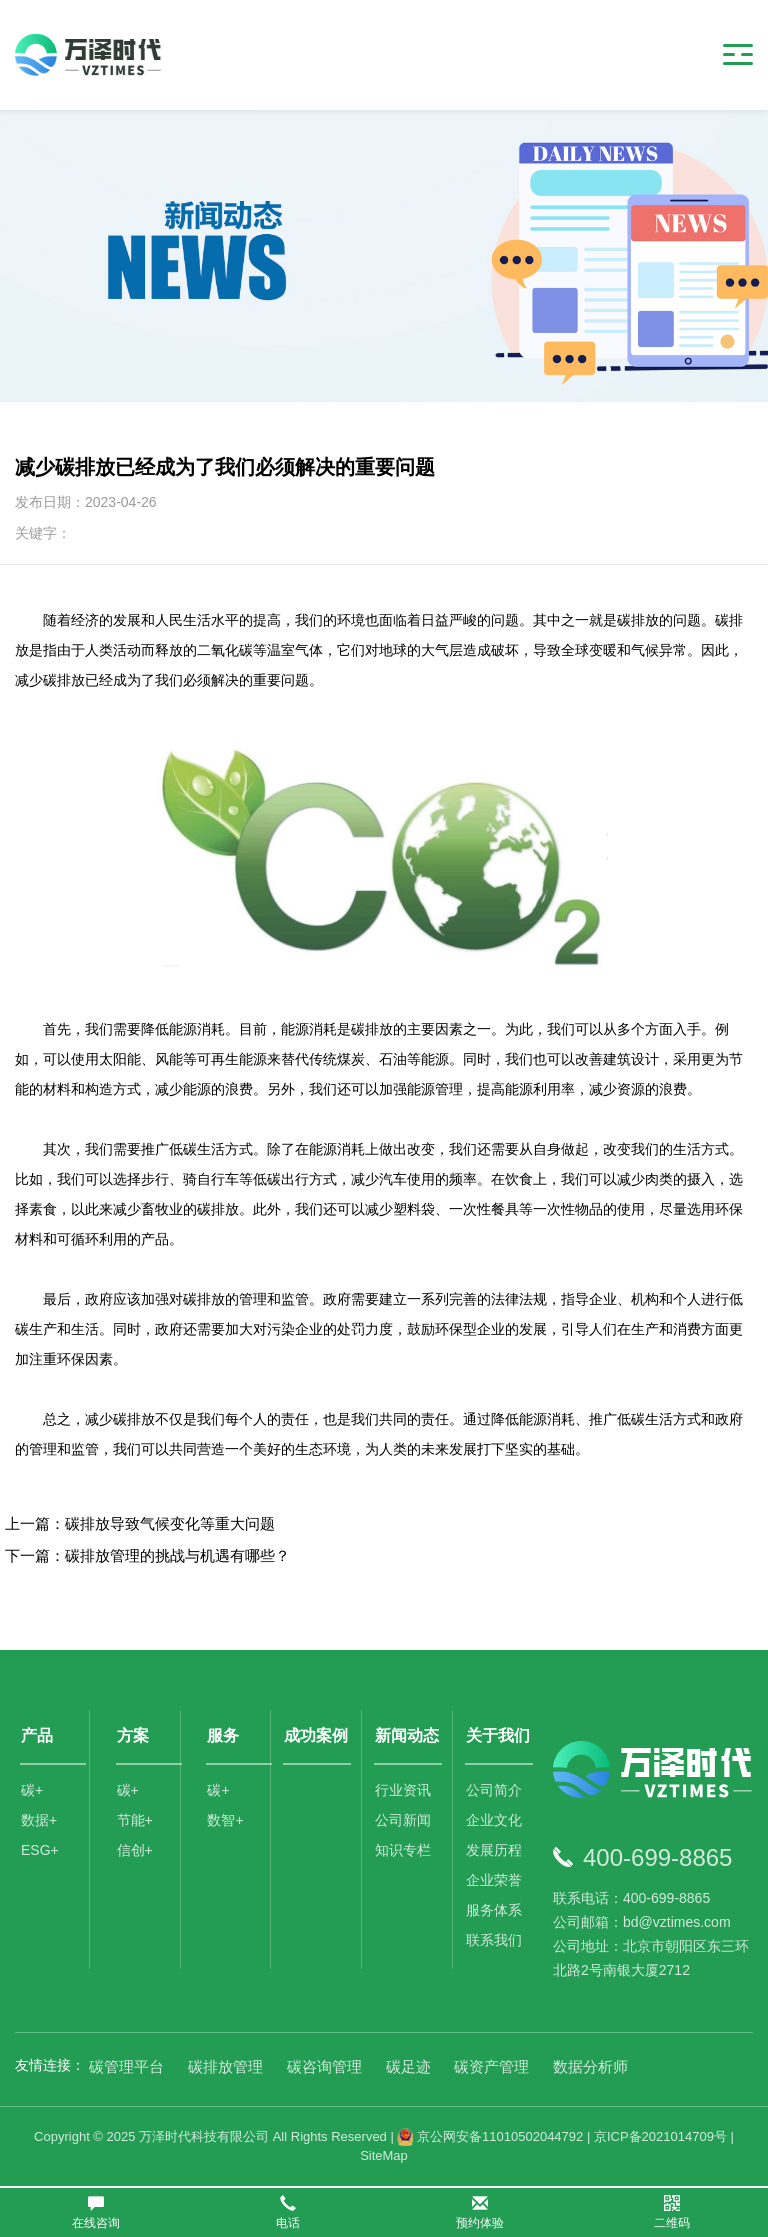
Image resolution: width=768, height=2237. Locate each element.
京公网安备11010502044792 (490, 2136)
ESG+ (40, 1850)
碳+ (32, 1790)
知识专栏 (403, 1850)
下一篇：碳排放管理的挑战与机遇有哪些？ (147, 1555)
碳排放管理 (225, 2066)
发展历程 (494, 1850)
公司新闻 (403, 1820)
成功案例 (316, 1735)
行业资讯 (403, 1790)
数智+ (225, 1820)
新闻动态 (407, 1735)
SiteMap (384, 2155)
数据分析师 (590, 2066)
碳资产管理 (491, 2066)
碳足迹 (408, 2066)
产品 (37, 1735)
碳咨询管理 (324, 2066)
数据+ (39, 1820)
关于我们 (498, 1735)
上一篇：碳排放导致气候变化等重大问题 (140, 1523)
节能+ (135, 1820)
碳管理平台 (126, 2066)
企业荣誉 (494, 1880)
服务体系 (494, 1910)
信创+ (135, 1850)
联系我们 (494, 1940)
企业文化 (494, 1820)
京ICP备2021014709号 (660, 2136)
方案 (133, 1735)
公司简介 (494, 1790)
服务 (223, 1735)
